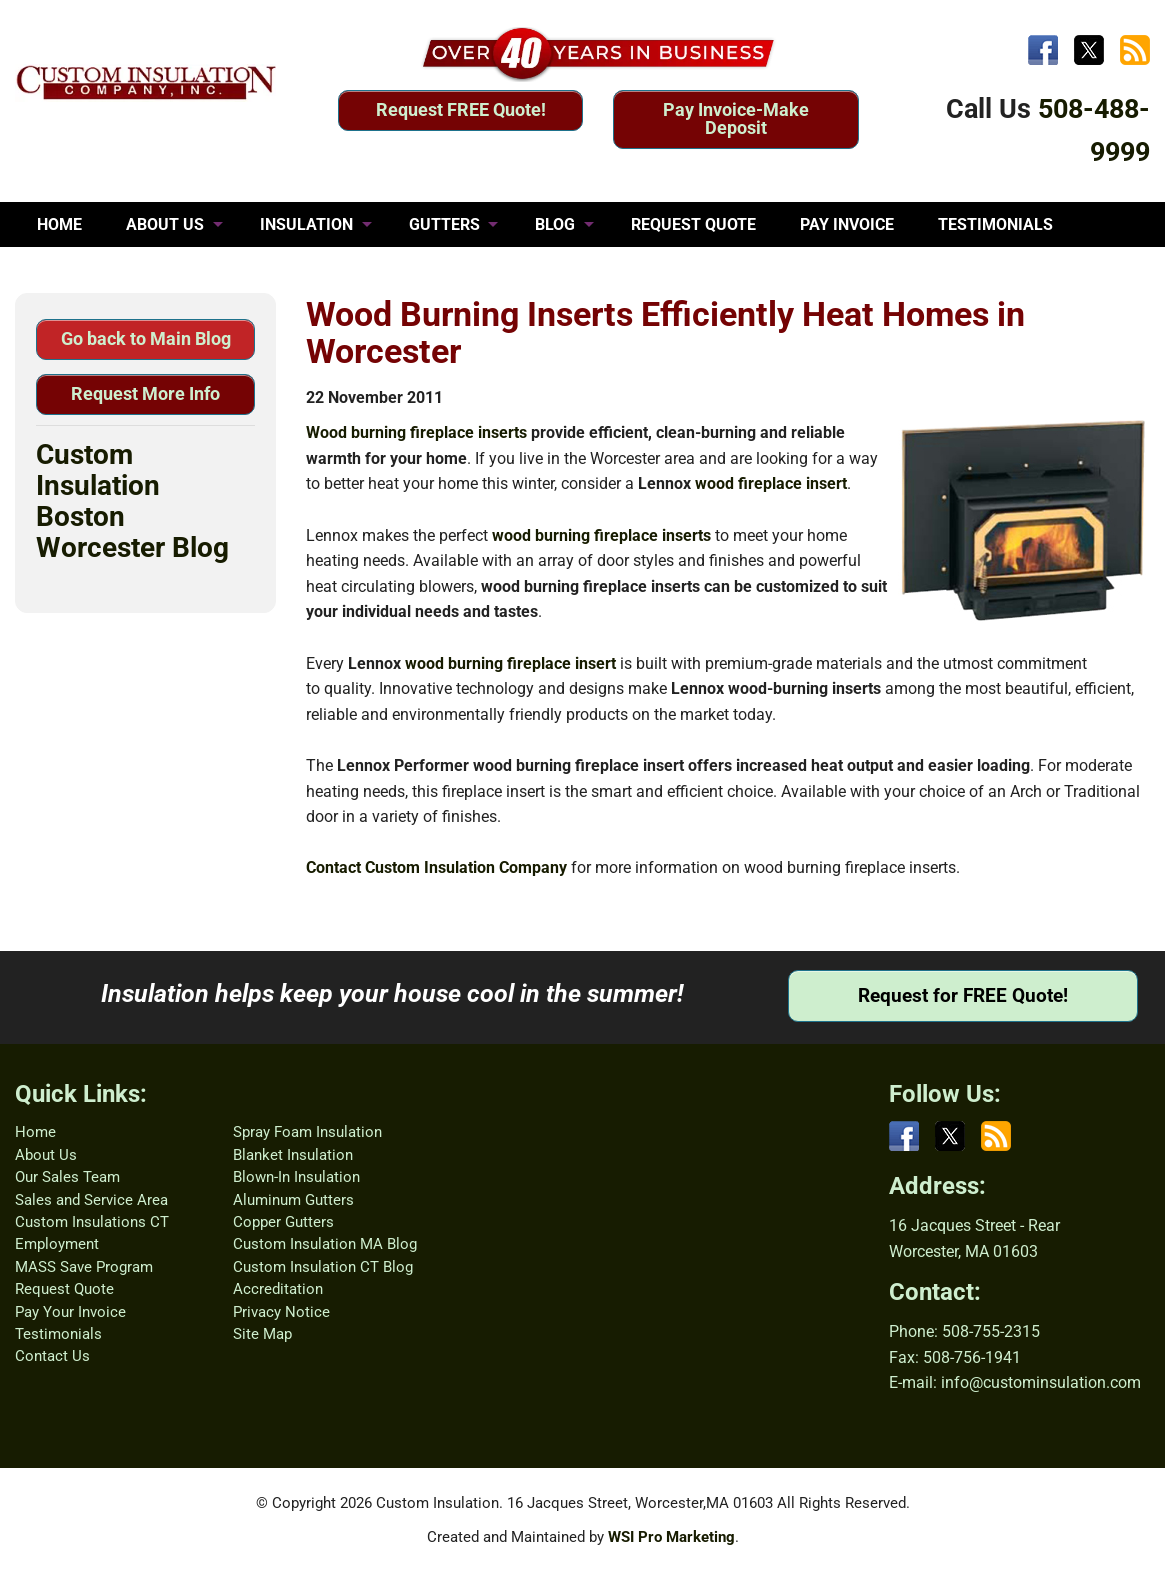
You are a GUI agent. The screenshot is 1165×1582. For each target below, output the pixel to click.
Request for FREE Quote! (963, 995)
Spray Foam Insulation (307, 1132)
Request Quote (64, 1289)
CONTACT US (85, 269)
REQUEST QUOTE (693, 224)
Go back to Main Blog (146, 338)
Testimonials (58, 1334)
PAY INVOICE (847, 224)
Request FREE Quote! (461, 109)
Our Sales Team (67, 1177)
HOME (59, 224)
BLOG (555, 224)
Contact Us (52, 1356)
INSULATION (306, 224)
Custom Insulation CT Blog (323, 1267)
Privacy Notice (281, 1312)
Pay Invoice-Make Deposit (736, 118)
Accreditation (278, 1289)
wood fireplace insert (771, 483)
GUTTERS (444, 224)
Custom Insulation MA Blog (325, 1244)
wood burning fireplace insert (510, 663)
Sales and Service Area (91, 1200)
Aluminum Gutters (293, 1200)
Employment (57, 1244)
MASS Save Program (84, 1267)
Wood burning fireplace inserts (416, 432)
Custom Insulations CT (92, 1222)
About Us (46, 1155)
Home (35, 1132)
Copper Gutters (283, 1222)
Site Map (262, 1334)
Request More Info (145, 393)
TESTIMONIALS (995, 224)
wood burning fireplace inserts (601, 535)
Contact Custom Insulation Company (436, 867)
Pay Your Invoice (70, 1312)
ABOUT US (165, 224)
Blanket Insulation (293, 1155)
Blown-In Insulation (296, 1177)
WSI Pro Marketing (671, 1537)
